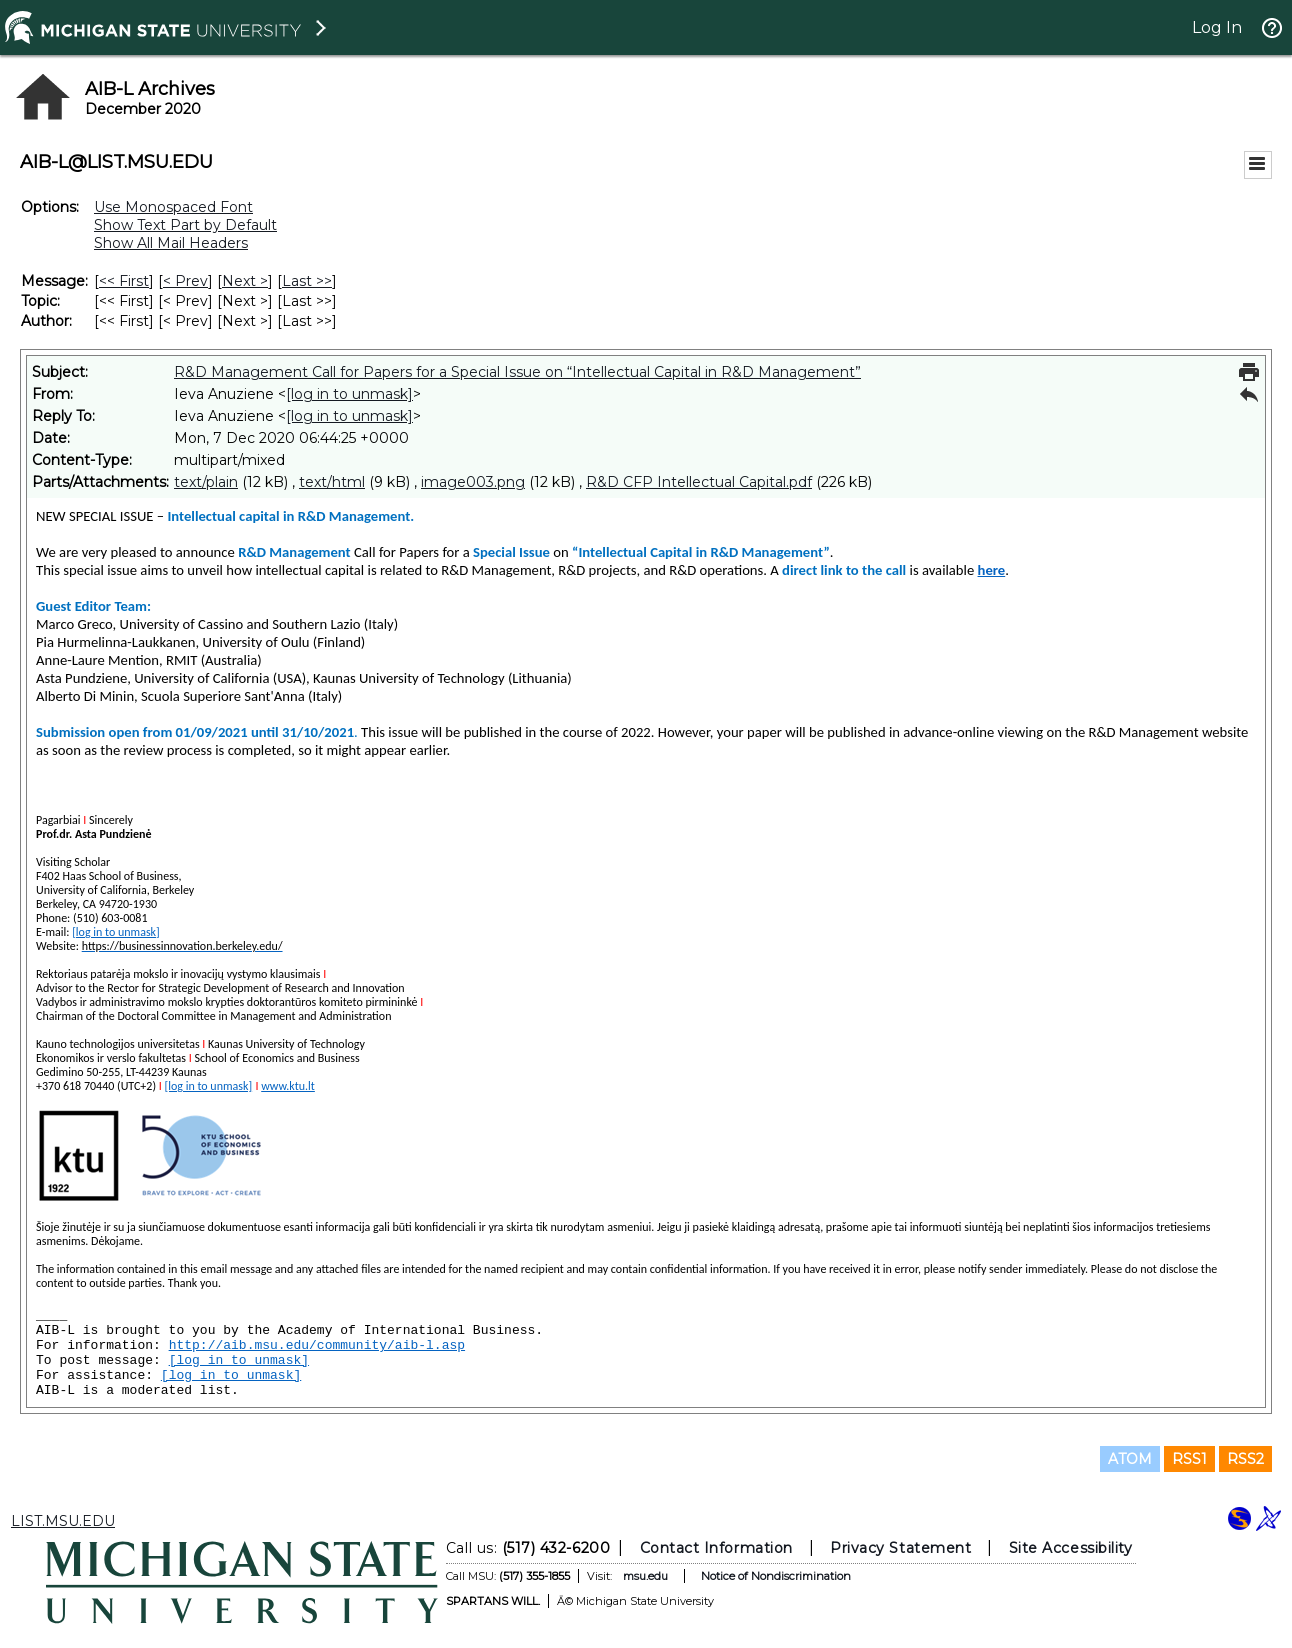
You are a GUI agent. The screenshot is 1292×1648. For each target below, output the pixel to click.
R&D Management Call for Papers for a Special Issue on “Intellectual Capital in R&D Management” (517, 372)
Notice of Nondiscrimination (776, 1576)
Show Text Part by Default (185, 225)
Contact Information (716, 1548)
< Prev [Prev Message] (185, 281)
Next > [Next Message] (245, 281)
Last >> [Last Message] (307, 281)
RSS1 (1189, 1459)
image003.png (473, 482)
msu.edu (645, 1576)
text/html (332, 482)
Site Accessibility (1071, 1548)
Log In (1217, 27)
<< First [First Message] (124, 281)
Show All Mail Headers (171, 243)
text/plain (206, 482)
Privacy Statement (900, 1548)
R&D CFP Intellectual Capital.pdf (699, 482)
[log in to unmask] (349, 394)
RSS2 (1245, 1459)
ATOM (1130, 1459)
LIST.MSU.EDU (63, 1521)
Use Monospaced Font (173, 207)
